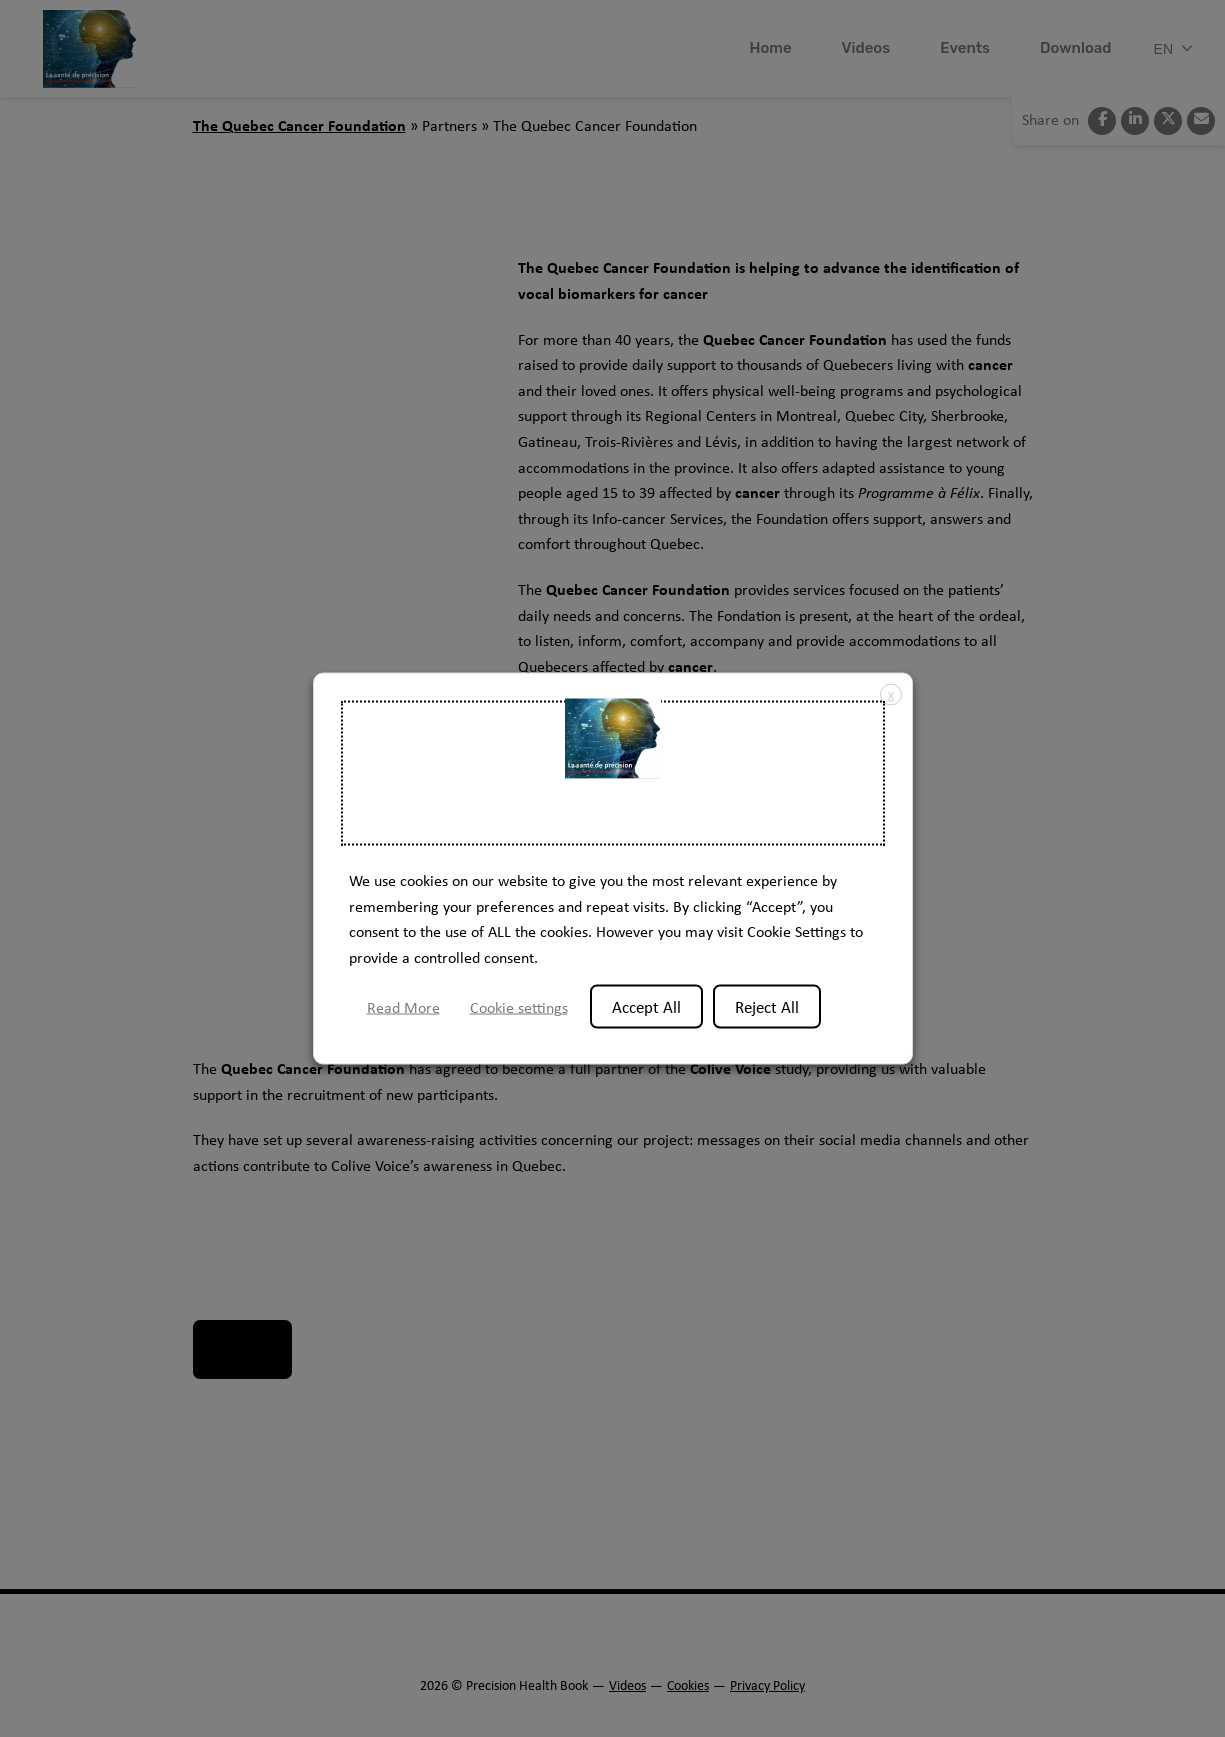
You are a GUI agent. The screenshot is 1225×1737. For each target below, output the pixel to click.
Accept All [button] (646, 1007)
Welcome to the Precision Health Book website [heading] (613, 772)
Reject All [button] (767, 1007)
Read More (403, 1007)
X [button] (891, 695)
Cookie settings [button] (519, 1007)
